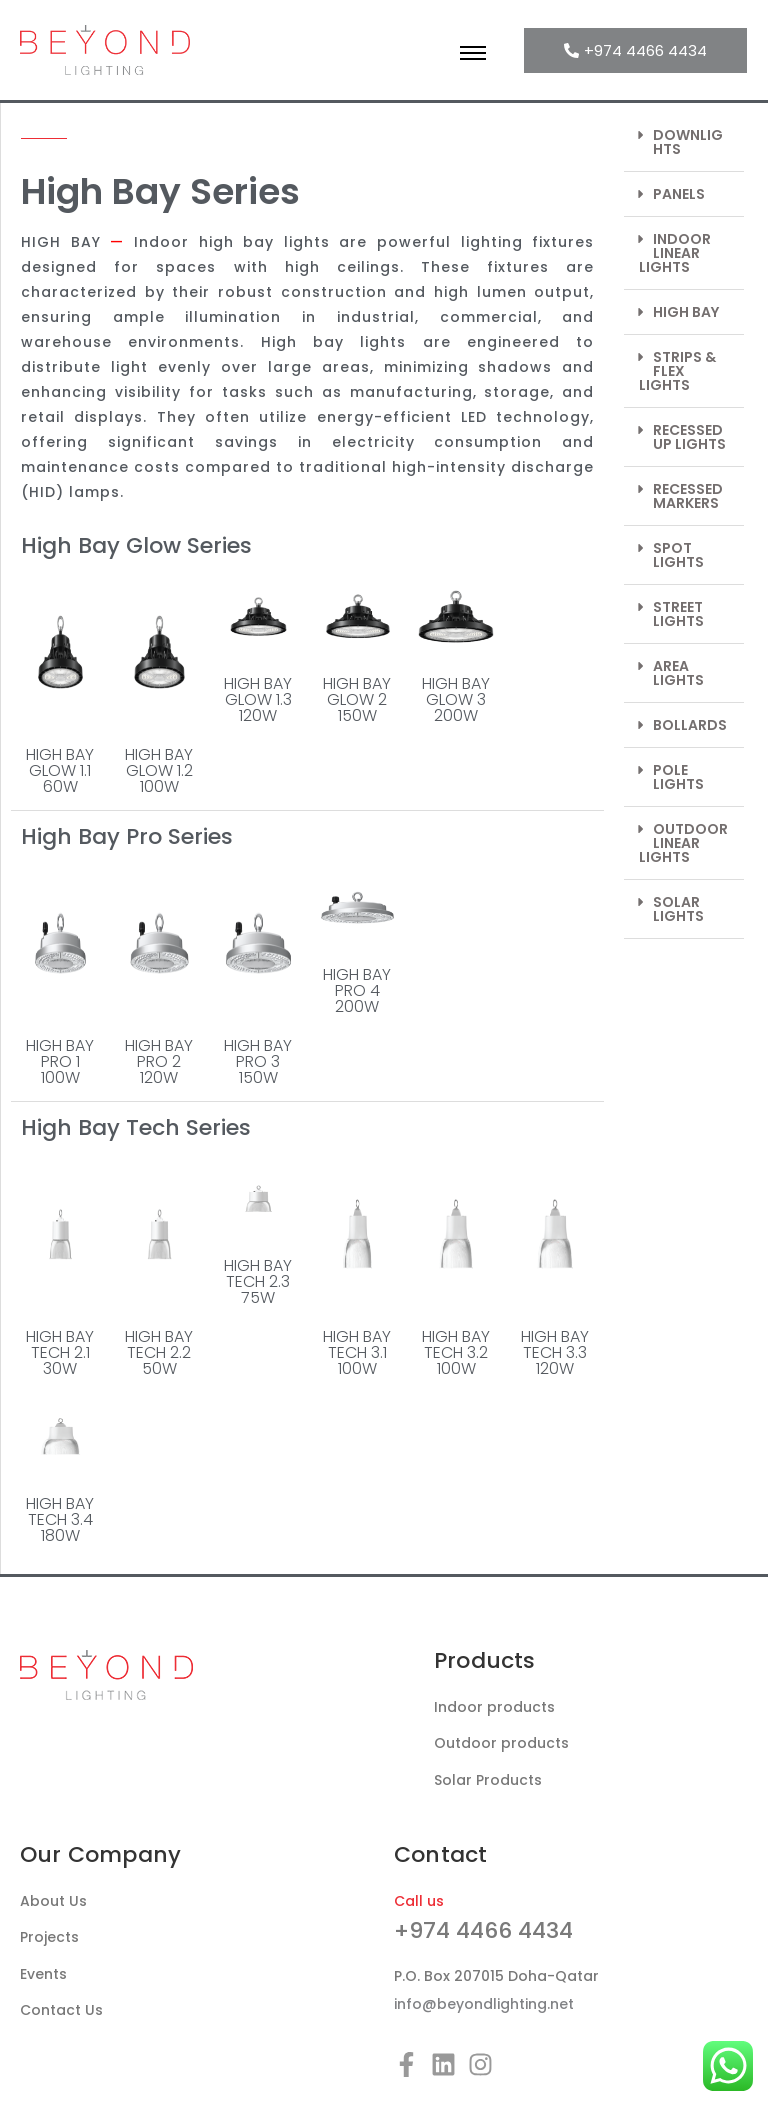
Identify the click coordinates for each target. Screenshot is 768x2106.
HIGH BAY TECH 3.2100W (456, 1352)
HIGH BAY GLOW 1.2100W (159, 770)
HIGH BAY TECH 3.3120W (555, 1352)
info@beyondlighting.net (484, 2004)
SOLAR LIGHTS (678, 909)
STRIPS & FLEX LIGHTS (677, 371)
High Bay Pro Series (127, 836)
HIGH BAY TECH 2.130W (60, 1352)
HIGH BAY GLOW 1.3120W (258, 699)
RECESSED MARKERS (688, 496)
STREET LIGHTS (678, 614)
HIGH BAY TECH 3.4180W (60, 1519)
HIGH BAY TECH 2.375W (258, 1281)
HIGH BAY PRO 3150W (258, 1061)
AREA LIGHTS (678, 673)
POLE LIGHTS (678, 777)
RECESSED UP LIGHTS (689, 437)
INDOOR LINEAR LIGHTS (675, 253)
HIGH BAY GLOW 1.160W (60, 770)
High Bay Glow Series (136, 545)
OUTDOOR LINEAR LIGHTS (683, 843)
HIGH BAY (686, 312)
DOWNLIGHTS (688, 142)
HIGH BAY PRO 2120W (159, 1061)
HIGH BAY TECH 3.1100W (357, 1352)
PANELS (679, 194)
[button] (684, 142)
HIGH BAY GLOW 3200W (456, 699)
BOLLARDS (690, 725)
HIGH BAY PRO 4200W (357, 990)
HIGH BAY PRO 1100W (60, 1061)
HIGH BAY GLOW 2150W (357, 699)
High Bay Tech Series (136, 1127)
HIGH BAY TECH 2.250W (159, 1352)
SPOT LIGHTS (678, 555)
